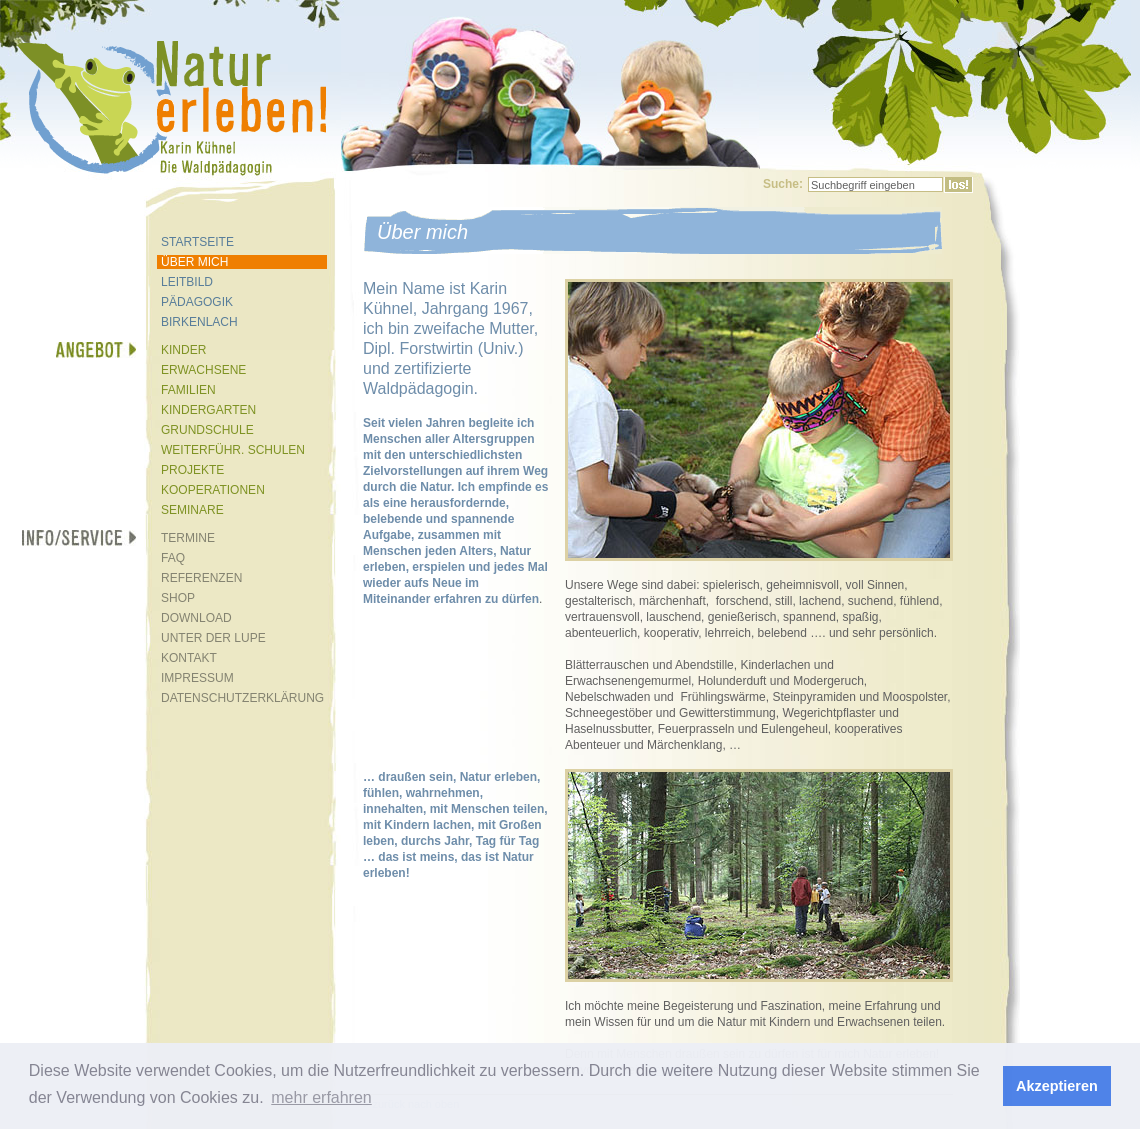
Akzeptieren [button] (1057, 1086)
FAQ (173, 558)
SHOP (178, 598)
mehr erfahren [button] (321, 1097)
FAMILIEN (188, 390)
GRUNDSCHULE (207, 430)
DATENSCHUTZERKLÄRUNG (242, 698)
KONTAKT (189, 658)
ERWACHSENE (203, 370)
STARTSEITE (197, 242)
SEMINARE (192, 510)
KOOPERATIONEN (213, 490)
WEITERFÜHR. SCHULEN (233, 450)
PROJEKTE (192, 470)
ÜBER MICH (194, 262)
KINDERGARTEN (208, 410)
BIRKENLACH (199, 322)
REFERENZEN (201, 578)
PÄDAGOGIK (197, 302)
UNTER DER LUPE (213, 638)
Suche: (783, 184)
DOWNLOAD (196, 618)
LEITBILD (187, 282)
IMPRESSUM (197, 678)
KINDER (183, 350)
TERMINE (188, 538)
